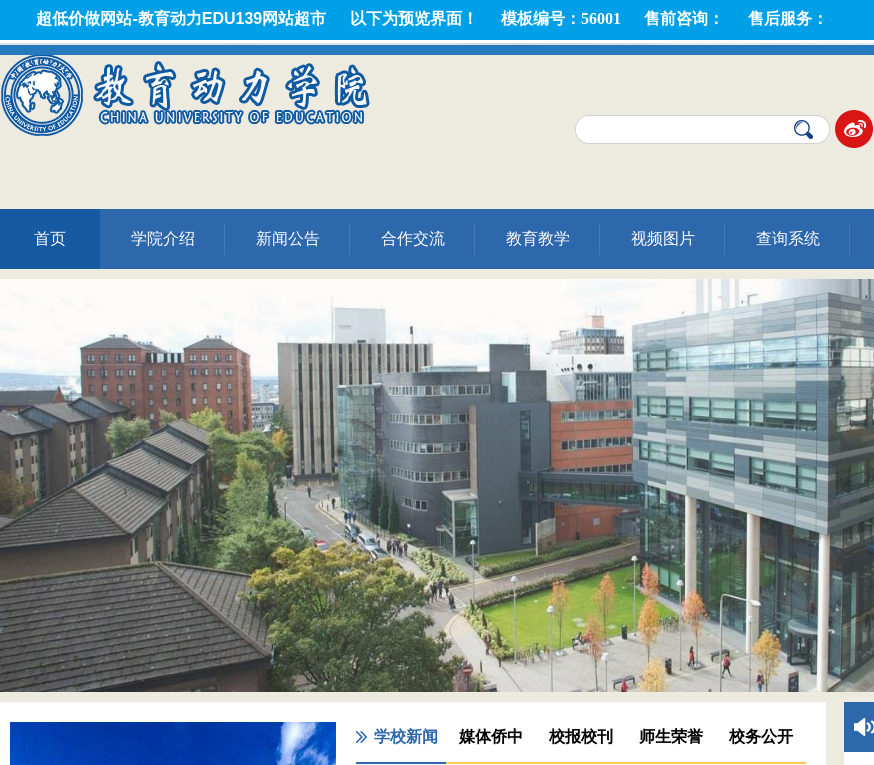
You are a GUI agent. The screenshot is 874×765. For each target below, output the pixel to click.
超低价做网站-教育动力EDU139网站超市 (181, 18)
